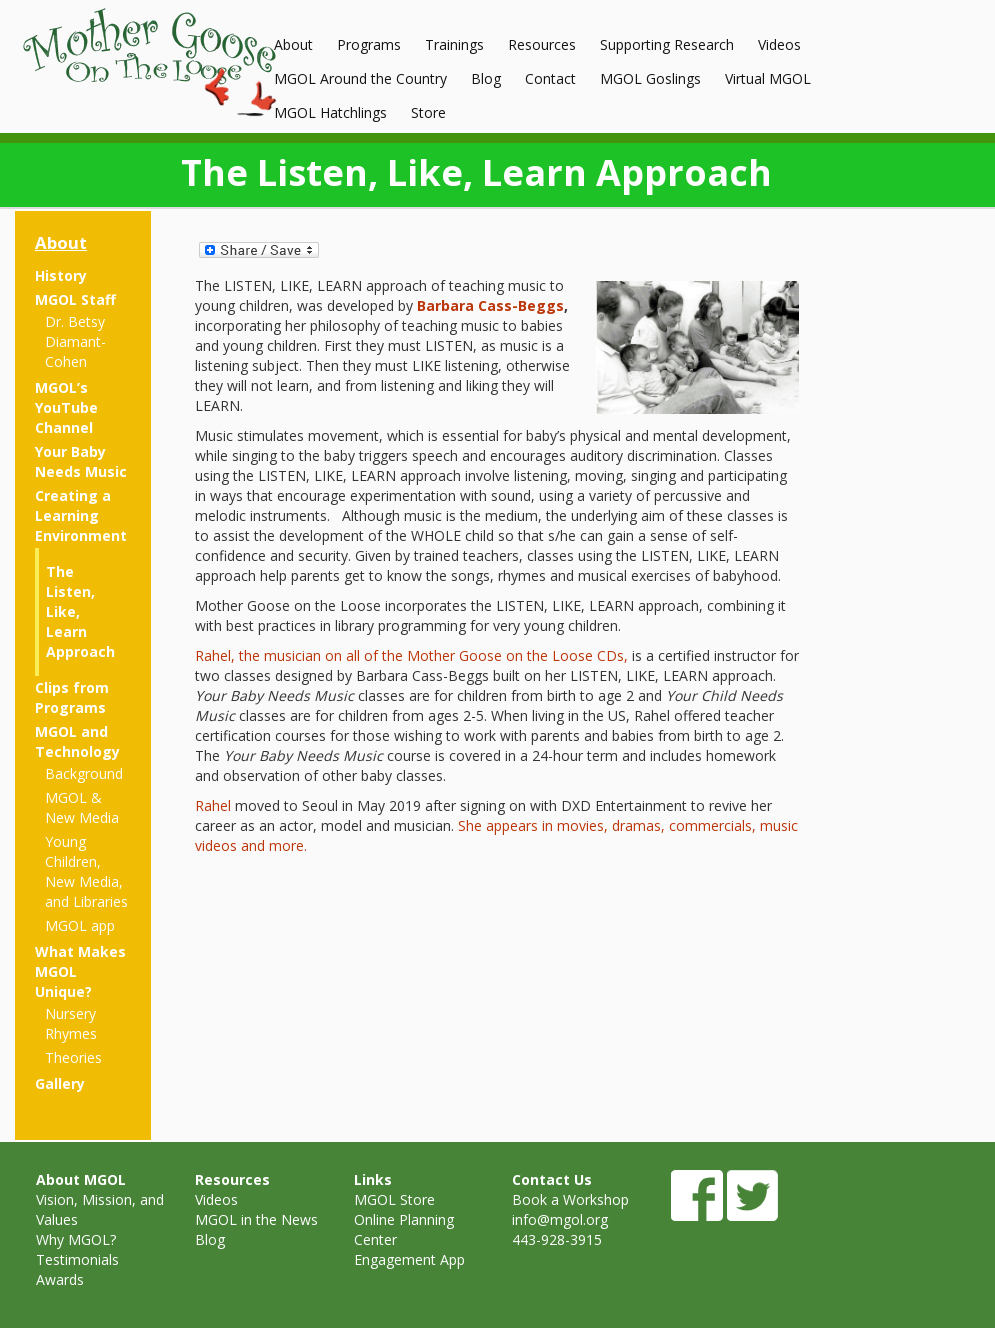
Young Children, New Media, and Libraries (86, 871)
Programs (369, 44)
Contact (550, 78)
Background (84, 773)
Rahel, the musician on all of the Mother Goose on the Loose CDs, (411, 655)
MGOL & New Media (82, 807)
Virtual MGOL (768, 78)
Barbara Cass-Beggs (490, 305)
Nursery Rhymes (71, 1023)
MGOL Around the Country (360, 78)
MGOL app (80, 925)
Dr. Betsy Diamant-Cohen (75, 341)
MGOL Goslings (650, 78)
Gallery (60, 1083)
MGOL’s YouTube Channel (66, 407)
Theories (73, 1057)
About (293, 44)
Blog (486, 78)
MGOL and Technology (77, 741)
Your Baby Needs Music (81, 461)
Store (428, 112)
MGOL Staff (75, 299)
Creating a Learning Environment (81, 515)
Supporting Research (667, 44)
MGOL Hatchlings (330, 112)
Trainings (454, 44)
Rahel (213, 805)
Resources (542, 44)
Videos (779, 44)
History (61, 275)
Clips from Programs (72, 697)
